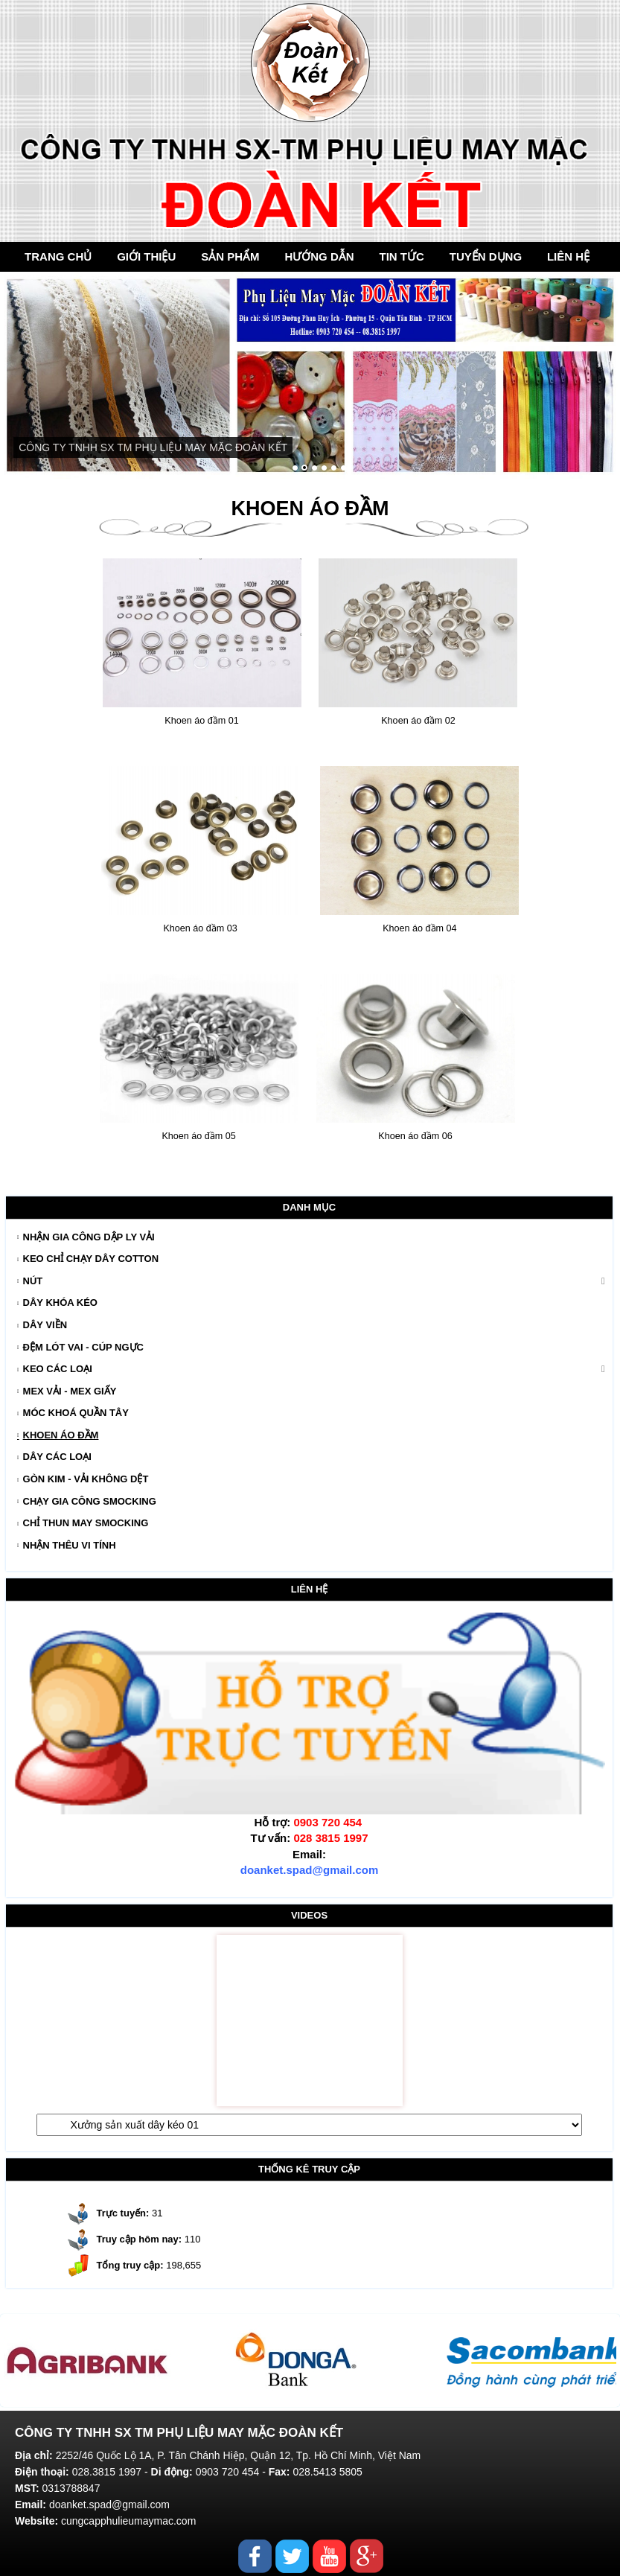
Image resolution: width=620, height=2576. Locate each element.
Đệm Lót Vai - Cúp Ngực (83, 1347)
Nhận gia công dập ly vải (89, 1237)
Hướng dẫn (319, 256)
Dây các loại (57, 1456)
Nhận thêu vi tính (69, 1545)
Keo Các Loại (57, 1368)
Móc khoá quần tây (76, 1412)
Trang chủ (58, 256)
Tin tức (402, 256)
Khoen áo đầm (61, 1435)
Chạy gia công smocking (89, 1501)
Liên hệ (568, 256)
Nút (33, 1281)
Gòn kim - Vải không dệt (86, 1479)
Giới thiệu (146, 256)
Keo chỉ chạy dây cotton (91, 1258)
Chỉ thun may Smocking (86, 1522)
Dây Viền (45, 1324)
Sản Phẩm (230, 256)
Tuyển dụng (486, 256)
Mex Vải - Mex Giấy (70, 1391)
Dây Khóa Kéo (60, 1302)
